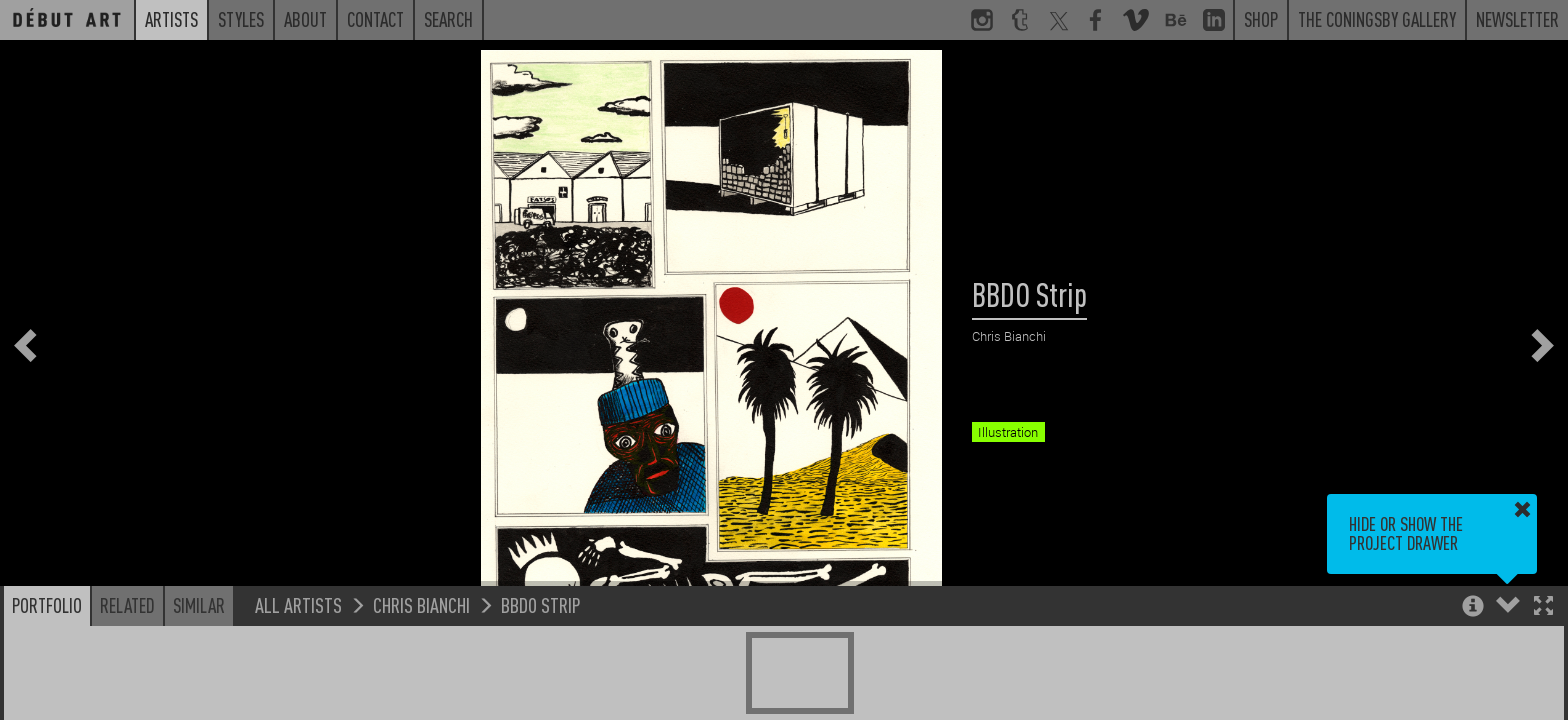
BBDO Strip (541, 604)
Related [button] (127, 605)
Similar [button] (199, 605)
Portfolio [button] (47, 605)
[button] (1543, 607)
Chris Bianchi (421, 604)
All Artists (298, 604)
